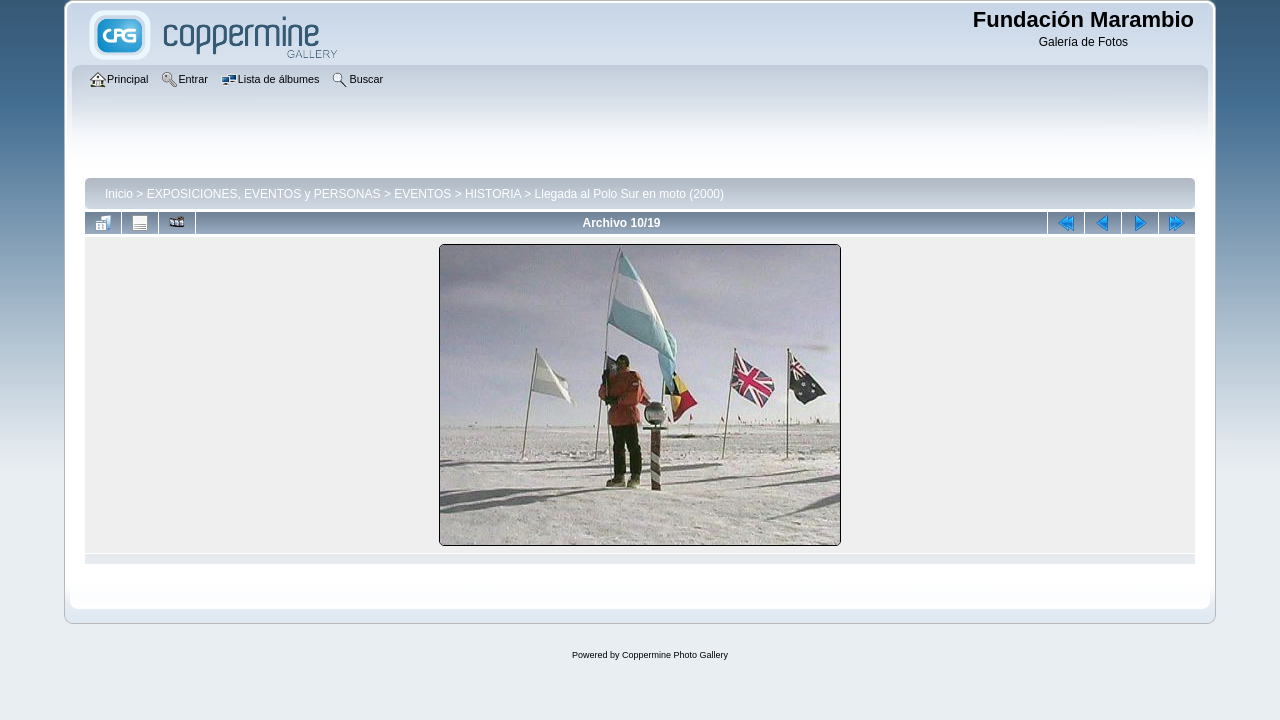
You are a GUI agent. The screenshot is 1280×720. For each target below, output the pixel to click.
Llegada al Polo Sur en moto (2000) (629, 194)
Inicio (119, 194)
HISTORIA (493, 194)
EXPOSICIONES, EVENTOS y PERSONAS (264, 194)
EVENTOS (422, 194)
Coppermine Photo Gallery (675, 655)
